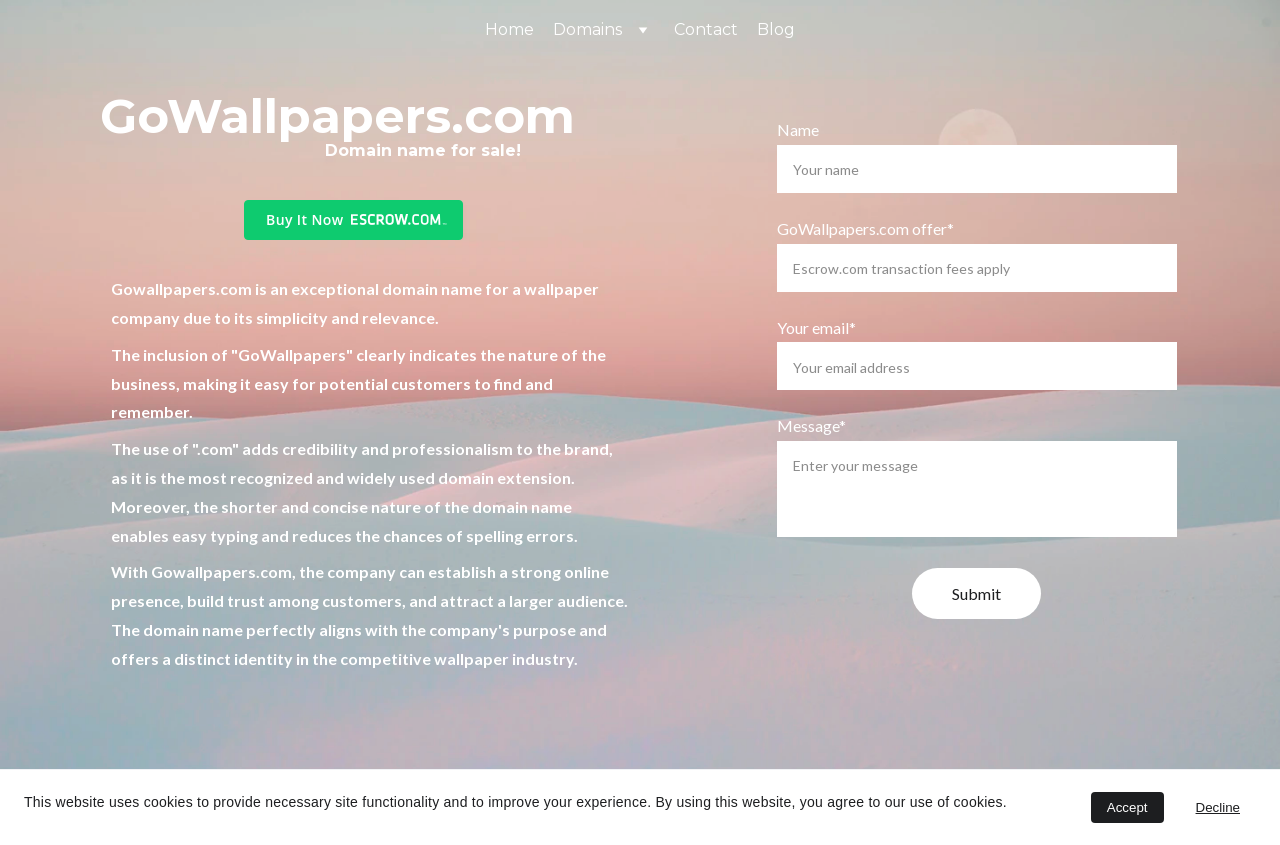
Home (509, 29)
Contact (706, 29)
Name (798, 129)
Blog (776, 29)
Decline (1218, 807)
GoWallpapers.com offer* (865, 228)
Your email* (816, 327)
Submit (976, 593)
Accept (1127, 807)
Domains (587, 29)
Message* (811, 425)
